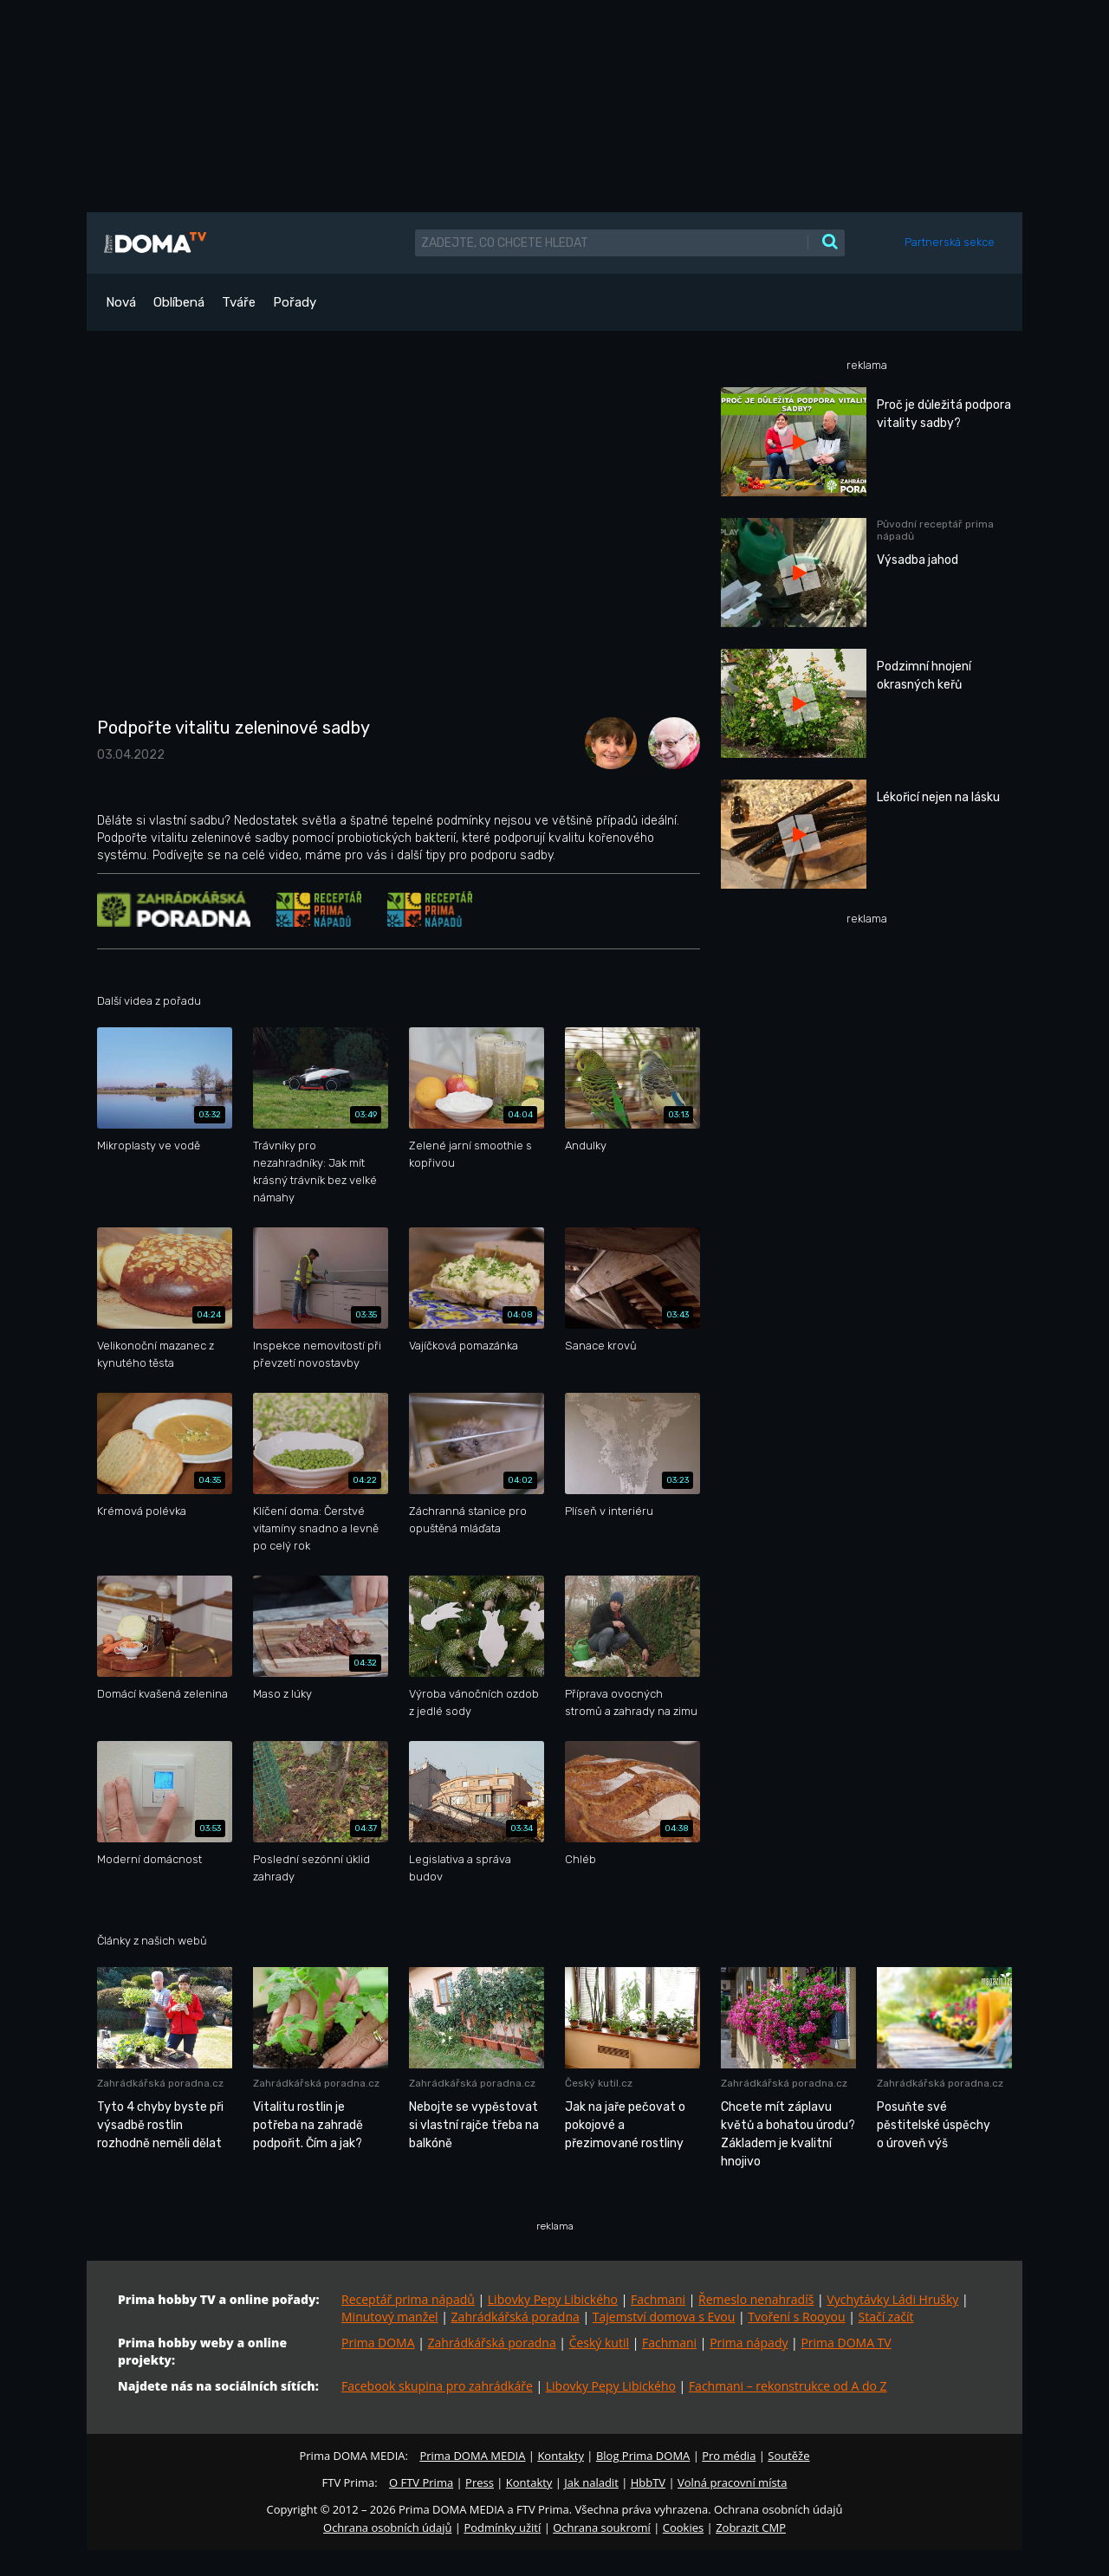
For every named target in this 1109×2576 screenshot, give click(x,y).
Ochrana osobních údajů (387, 2527)
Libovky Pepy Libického (553, 2299)
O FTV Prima (421, 2482)
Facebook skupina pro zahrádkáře (437, 2386)
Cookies (683, 2527)
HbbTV (648, 2482)
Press (479, 2482)
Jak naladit (591, 2482)
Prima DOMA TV (846, 2342)
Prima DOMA (378, 2342)
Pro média (729, 2455)
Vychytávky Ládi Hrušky (892, 2299)
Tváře (239, 302)
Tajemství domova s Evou (664, 2316)
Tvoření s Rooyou (796, 2316)
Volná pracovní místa (732, 2482)
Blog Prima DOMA (643, 2455)
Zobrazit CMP (751, 2527)
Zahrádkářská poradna (515, 2316)
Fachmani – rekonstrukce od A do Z (788, 2386)
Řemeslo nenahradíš (756, 2299)
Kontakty (560, 2455)
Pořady (294, 302)
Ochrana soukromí (602, 2527)
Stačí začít (886, 2316)
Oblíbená (178, 302)
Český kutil (599, 2342)
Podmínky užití (502, 2527)
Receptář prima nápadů (408, 2299)
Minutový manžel (389, 2316)
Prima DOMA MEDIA (472, 2455)
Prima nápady (749, 2342)
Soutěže (788, 2455)
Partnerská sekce (950, 242)
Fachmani (658, 2299)
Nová (121, 302)
